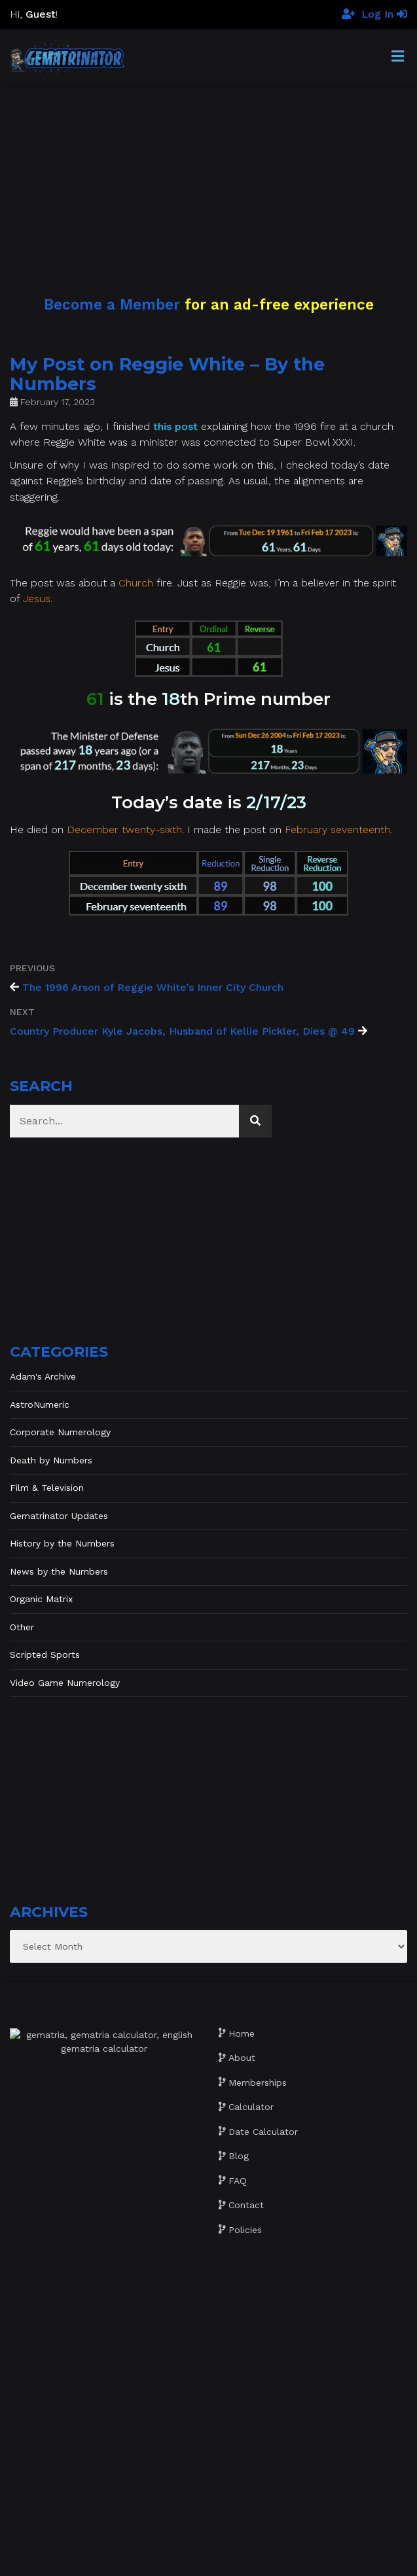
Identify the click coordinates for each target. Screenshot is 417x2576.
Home (241, 2033)
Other (22, 1627)
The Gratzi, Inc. (288, 2557)
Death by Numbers (51, 1460)
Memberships (257, 2082)
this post (175, 426)
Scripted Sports (45, 1654)
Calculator (251, 2107)
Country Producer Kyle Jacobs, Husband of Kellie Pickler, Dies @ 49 (182, 1031)
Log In (384, 14)
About (241, 2057)
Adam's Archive (43, 1376)
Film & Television (47, 1487)
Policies (245, 2230)
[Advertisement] (208, 175)
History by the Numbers (62, 1543)
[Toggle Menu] (397, 57)
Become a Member (112, 304)
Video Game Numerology (65, 1682)
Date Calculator (263, 2131)
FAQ (237, 2180)
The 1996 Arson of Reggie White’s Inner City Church (152, 987)
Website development (148, 2557)
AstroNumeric (39, 1404)
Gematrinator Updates (59, 1516)
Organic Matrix (41, 1599)
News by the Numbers (59, 1571)
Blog (238, 2156)
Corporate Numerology (60, 1432)
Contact (246, 2205)
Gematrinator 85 (225, 2543)
